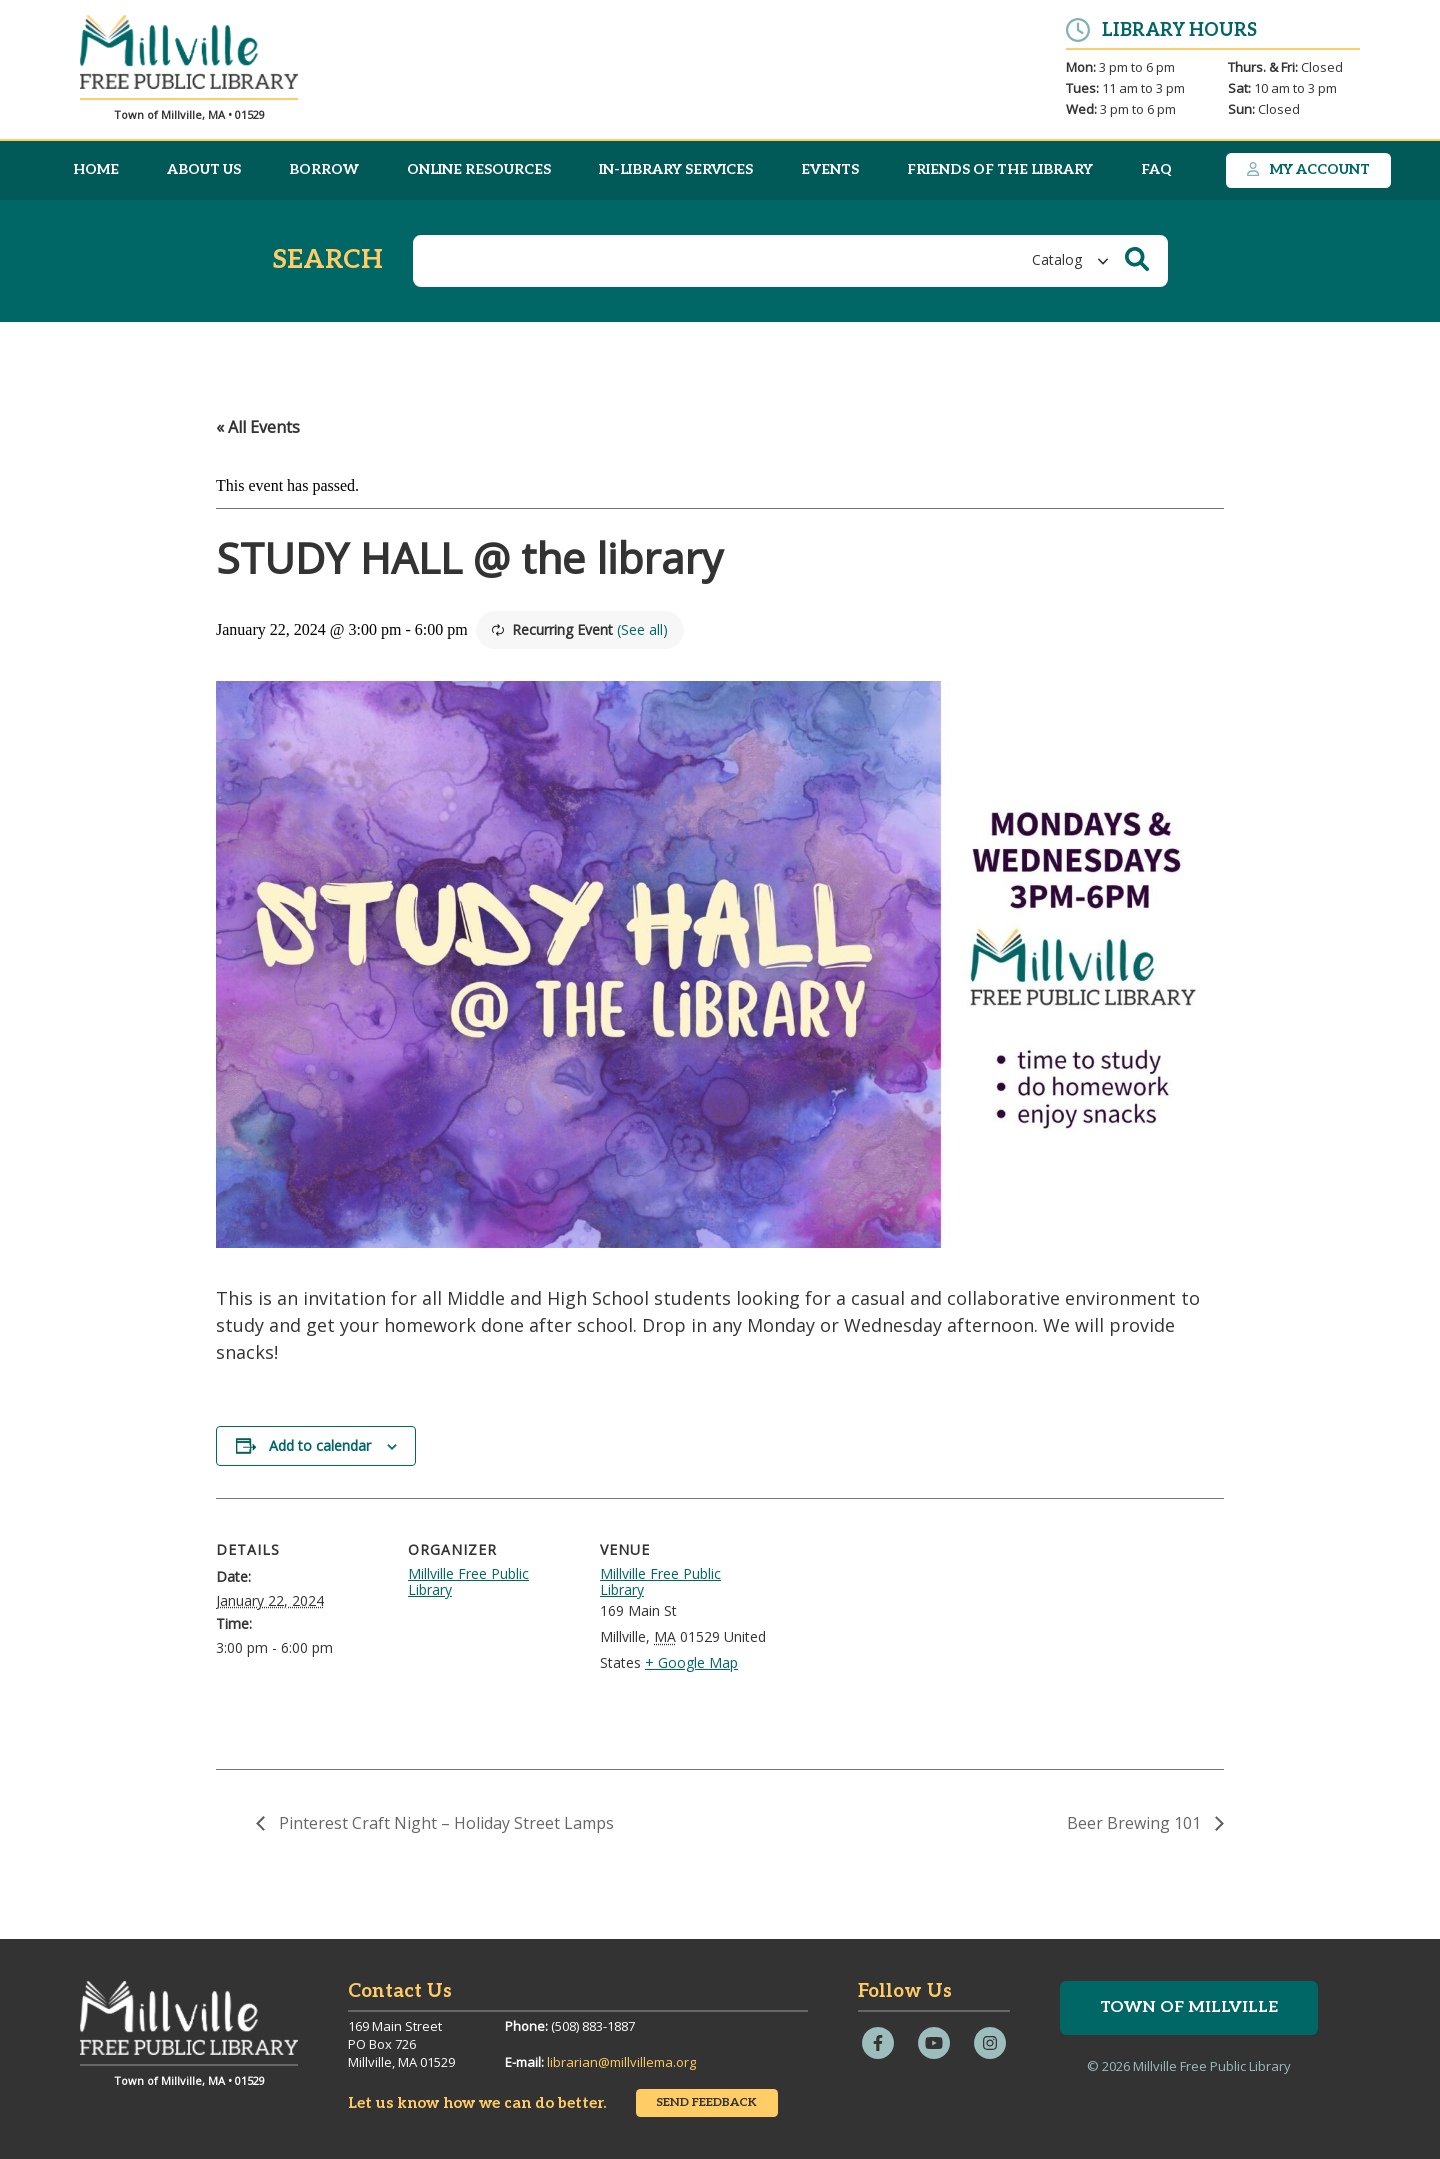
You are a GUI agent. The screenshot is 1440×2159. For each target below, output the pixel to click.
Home (96, 169)
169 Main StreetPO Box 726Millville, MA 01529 (401, 2044)
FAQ (1156, 169)
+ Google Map (691, 1662)
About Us (204, 169)
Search (327, 261)
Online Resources (479, 169)
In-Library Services (676, 169)
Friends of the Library (1000, 169)
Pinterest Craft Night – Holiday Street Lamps (444, 1823)
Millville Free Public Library (468, 1581)
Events (830, 169)
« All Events (258, 427)
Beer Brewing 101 (1136, 1823)
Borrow (324, 169)
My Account (1308, 169)
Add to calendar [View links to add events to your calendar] (320, 1445)
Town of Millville (1189, 2007)
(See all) (642, 629)
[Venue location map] (897, 1635)
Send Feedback (706, 2102)
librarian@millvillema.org (621, 2062)
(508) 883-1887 (593, 2026)
